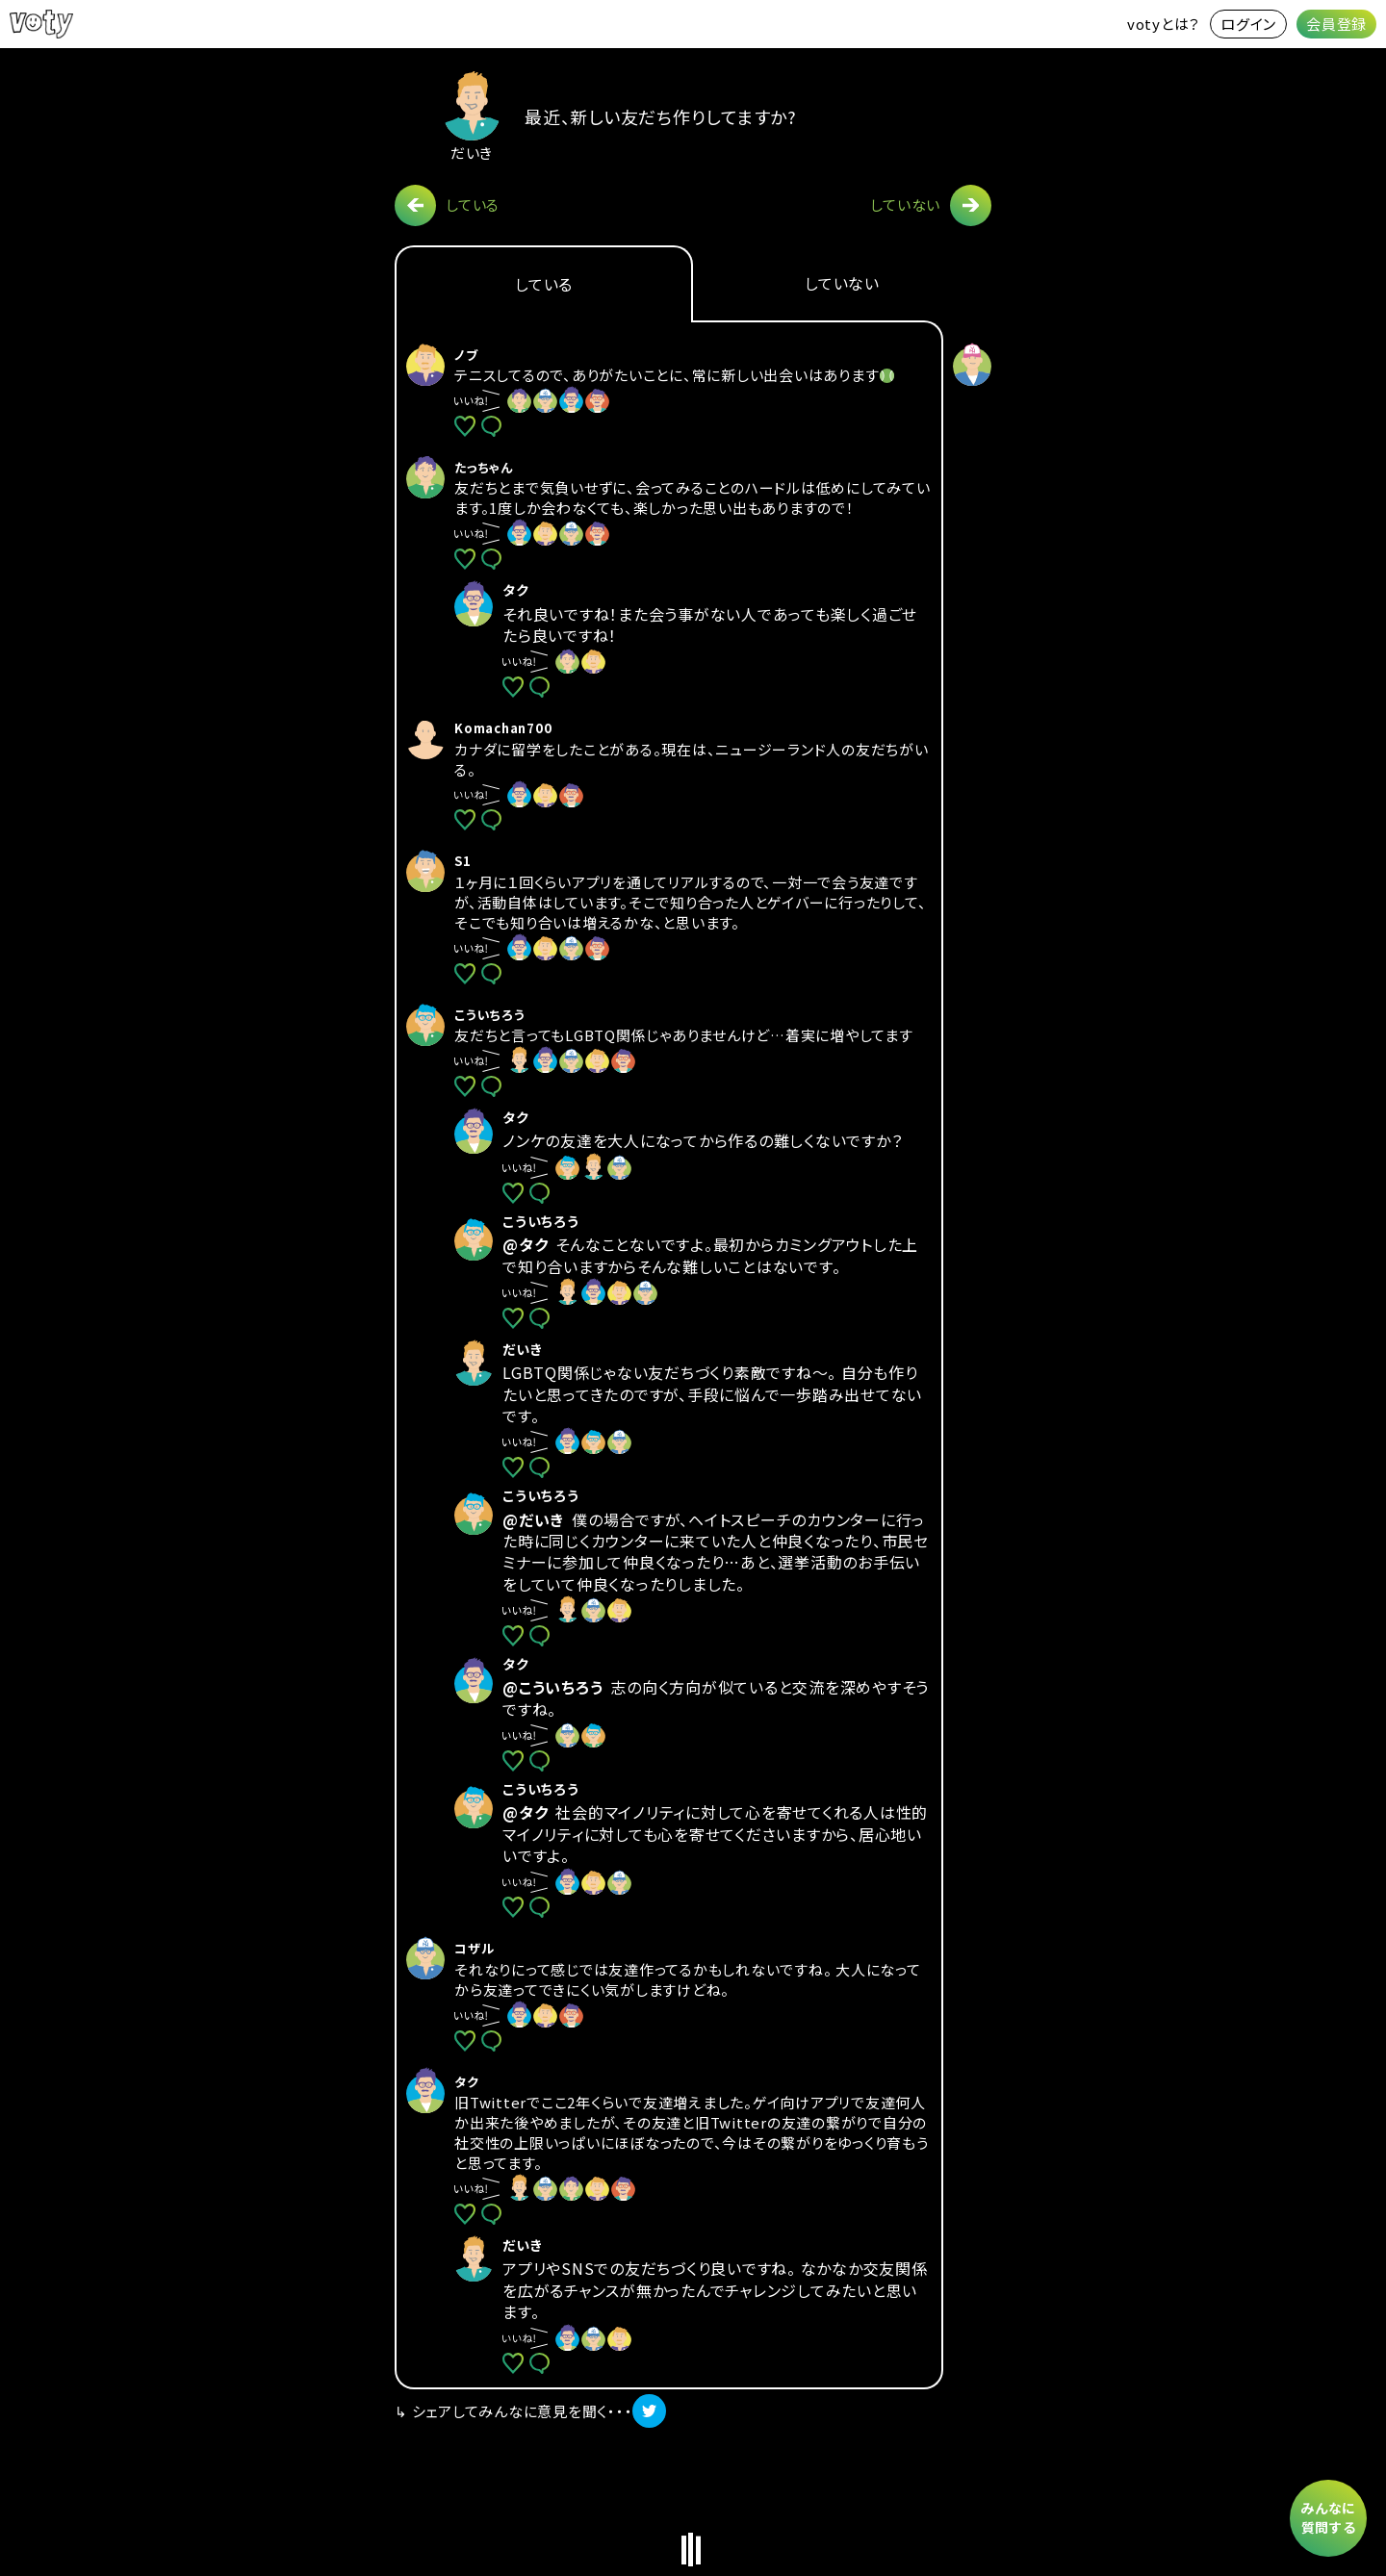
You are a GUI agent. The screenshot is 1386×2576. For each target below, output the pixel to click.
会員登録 (1336, 23)
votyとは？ (1163, 23)
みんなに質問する (1328, 2517)
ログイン (1248, 23)
